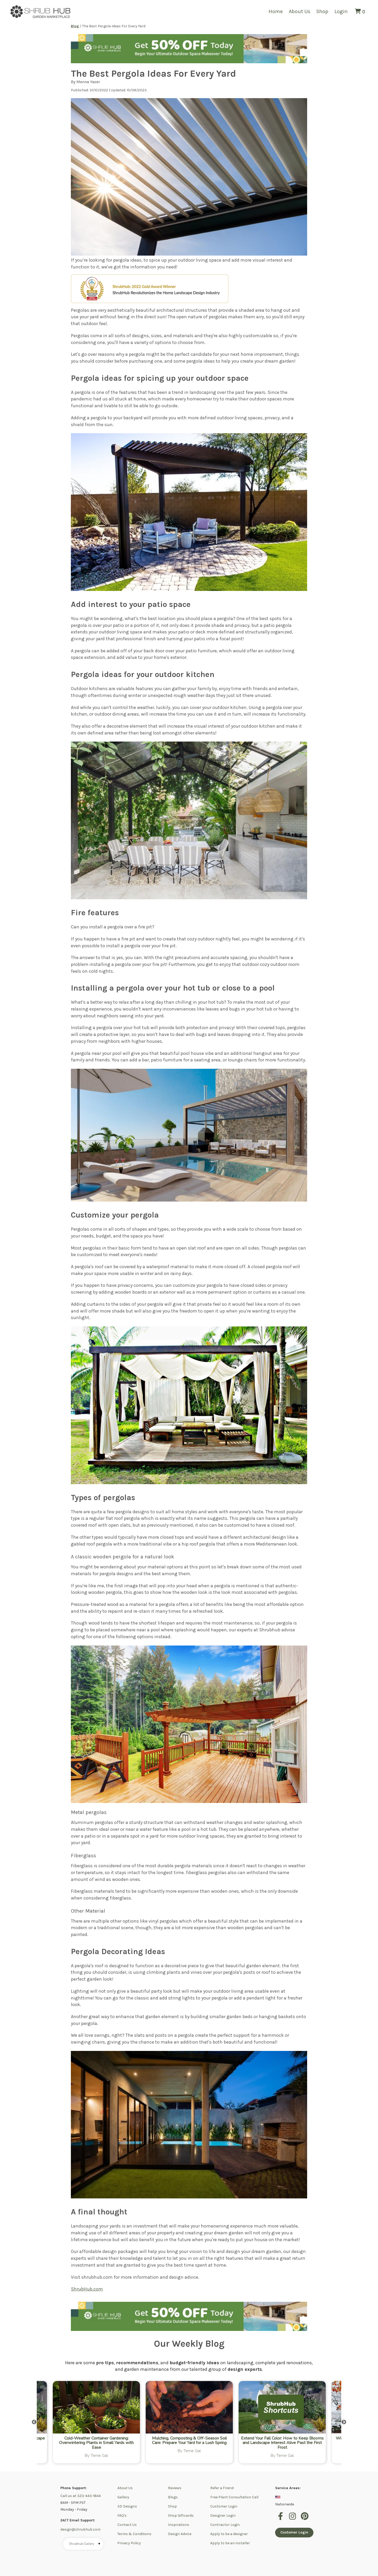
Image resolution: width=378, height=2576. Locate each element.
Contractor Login (225, 2524)
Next (343, 2422)
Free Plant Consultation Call (234, 2497)
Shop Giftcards (181, 2515)
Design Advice (179, 2534)
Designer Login (222, 2515)
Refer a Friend (222, 2488)
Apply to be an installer (230, 2543)
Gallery (123, 2497)
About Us (299, 11)
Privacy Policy (129, 2543)
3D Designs (127, 2506)
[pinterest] (305, 2519)
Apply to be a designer (229, 2534)
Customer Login (223, 2506)
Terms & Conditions (134, 2534)
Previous (34, 2422)
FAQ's (122, 2515)
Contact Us (127, 2524)
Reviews (174, 2488)
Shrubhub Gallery (85, 2544)
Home (276, 11)
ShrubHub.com (87, 2289)
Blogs (173, 2497)
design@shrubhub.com (80, 2529)
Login (341, 11)
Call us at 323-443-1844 (80, 2496)
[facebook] (281, 2519)
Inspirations (178, 2524)
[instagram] (293, 2519)
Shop (322, 11)
